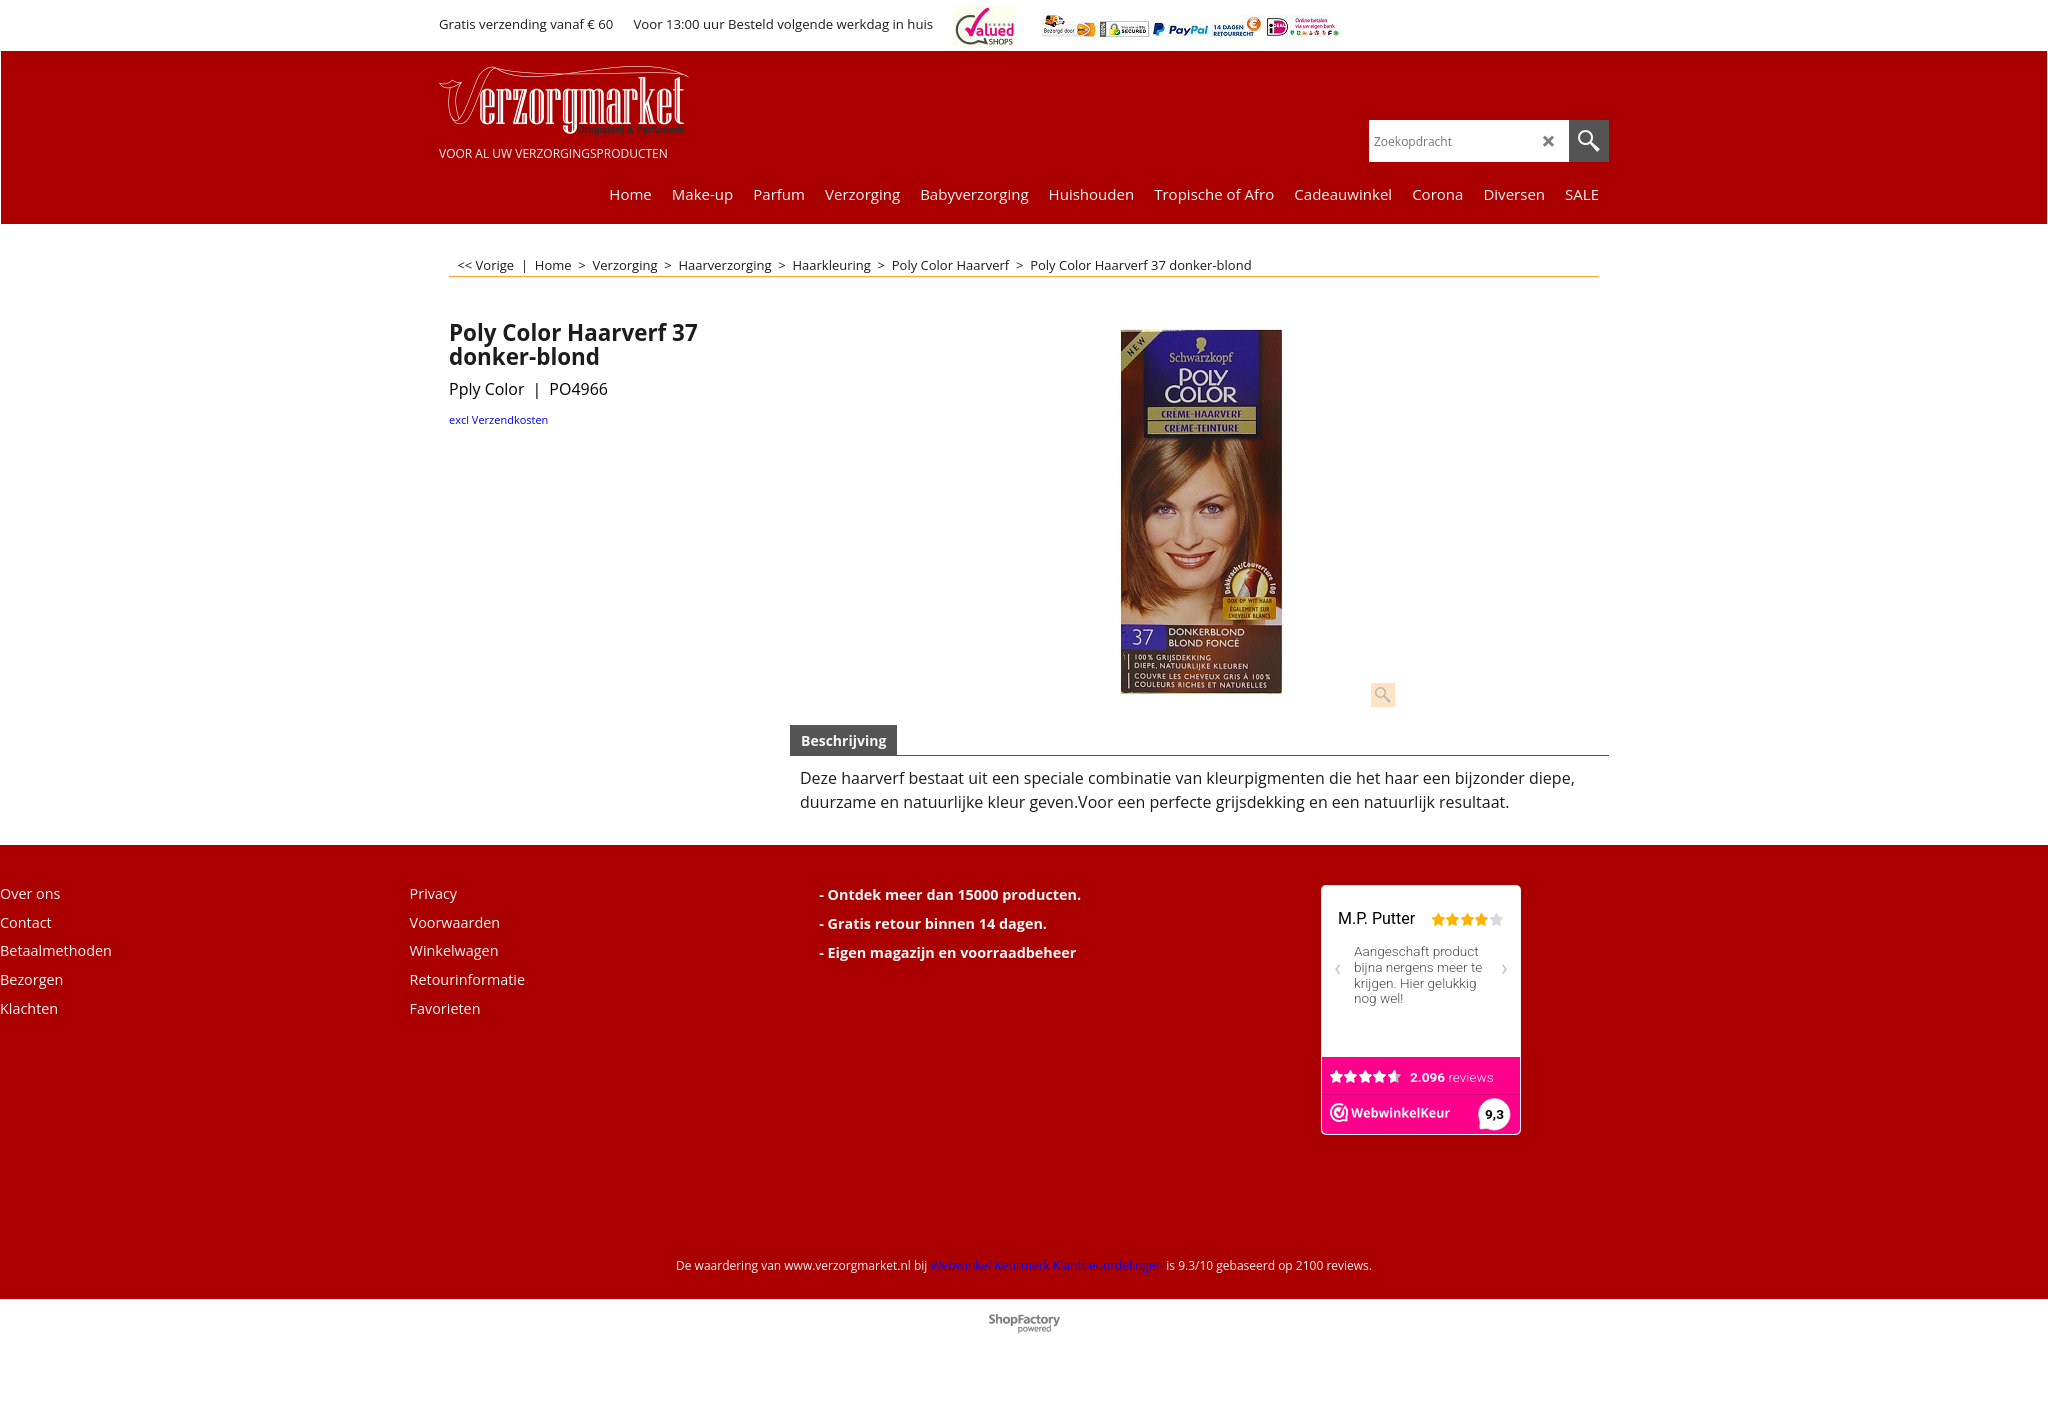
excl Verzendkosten (498, 419)
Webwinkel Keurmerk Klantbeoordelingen (1046, 1265)
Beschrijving (843, 740)
